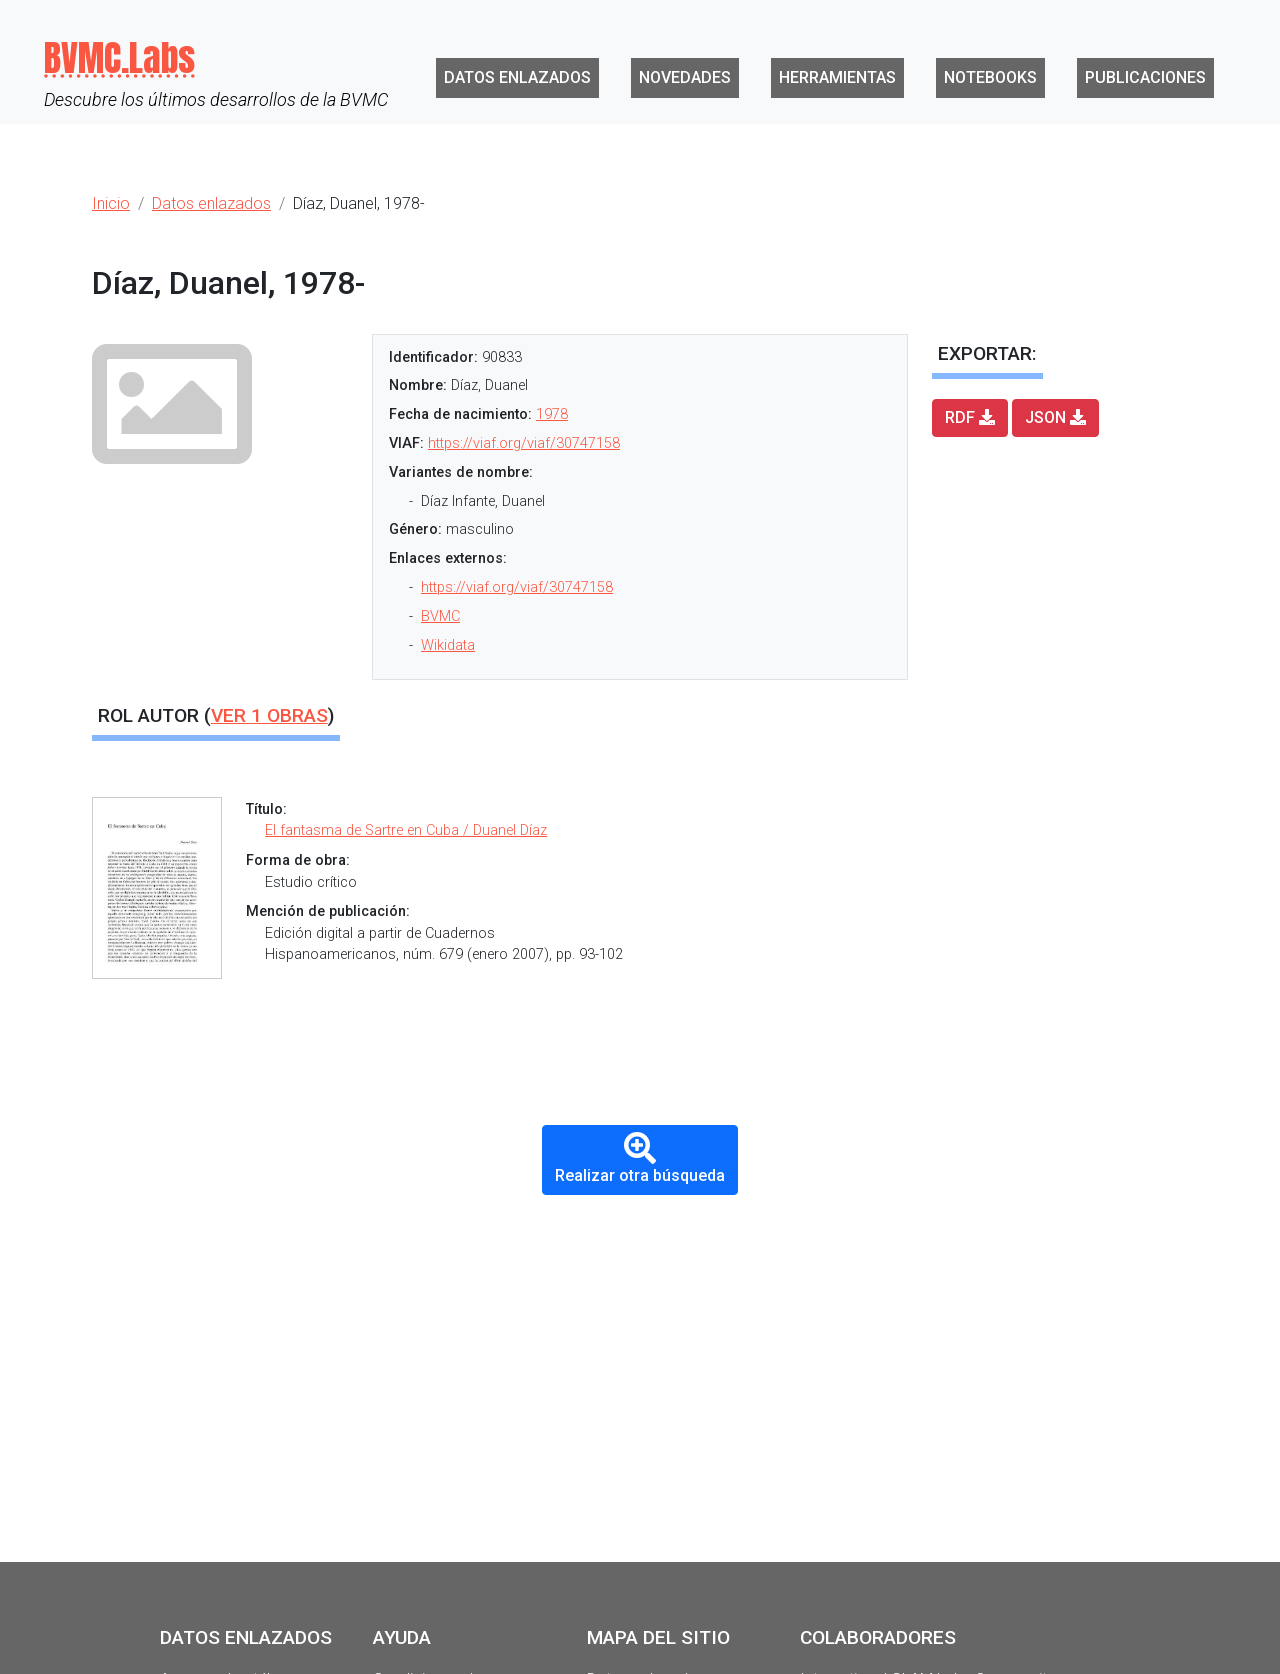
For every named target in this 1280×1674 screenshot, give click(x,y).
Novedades (685, 77)
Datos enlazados (517, 77)
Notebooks (990, 77)
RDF (970, 417)
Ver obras (269, 715)
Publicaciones (1145, 77)
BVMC (440, 616)
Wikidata (448, 645)
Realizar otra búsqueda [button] (640, 1158)
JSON (1055, 417)
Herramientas (837, 77)
